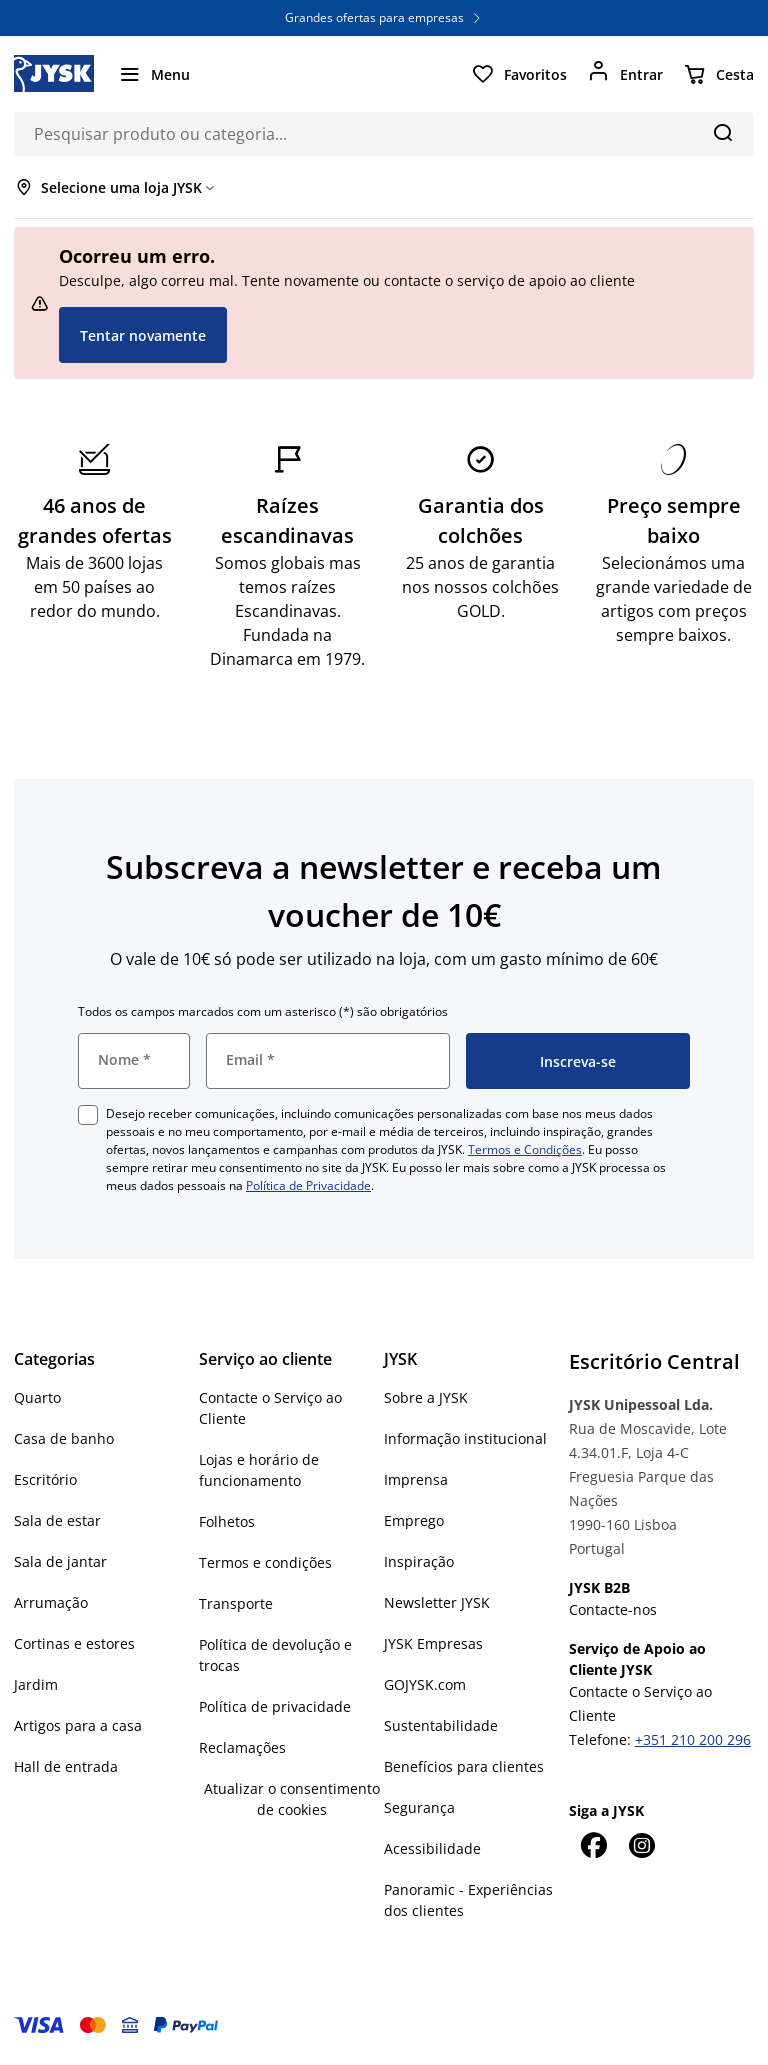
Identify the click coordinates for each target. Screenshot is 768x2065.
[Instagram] (641, 1845)
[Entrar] (625, 74)
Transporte (236, 1603)
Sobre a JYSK (426, 1397)
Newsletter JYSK (437, 1602)
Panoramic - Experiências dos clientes (468, 1900)
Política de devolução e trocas (275, 1655)
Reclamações (242, 1747)
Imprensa (416, 1479)
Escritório (45, 1479)
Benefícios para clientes (464, 1766)
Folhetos (227, 1521)
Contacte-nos (613, 1609)
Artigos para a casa (78, 1725)
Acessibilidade (432, 1848)
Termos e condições (265, 1562)
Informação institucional (465, 1438)
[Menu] (154, 74)
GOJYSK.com (425, 1684)
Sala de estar (57, 1520)
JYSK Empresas (433, 1643)
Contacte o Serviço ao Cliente (270, 1408)
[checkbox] (88, 1115)
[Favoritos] (519, 74)
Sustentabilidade (441, 1725)
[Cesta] (718, 74)
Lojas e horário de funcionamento (259, 1470)
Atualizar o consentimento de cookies (292, 1799)
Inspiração (419, 1561)
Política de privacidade (275, 1706)
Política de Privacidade (308, 1185)
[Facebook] (593, 1845)
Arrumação (51, 1602)
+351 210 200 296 (693, 1739)
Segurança (419, 1807)
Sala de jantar (60, 1561)
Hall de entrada (66, 1766)
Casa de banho (64, 1438)
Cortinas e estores (74, 1643)
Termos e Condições (525, 1149)
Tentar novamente (143, 335)
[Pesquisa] (722, 132)
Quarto (37, 1397)
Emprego (414, 1520)
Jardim (36, 1684)
